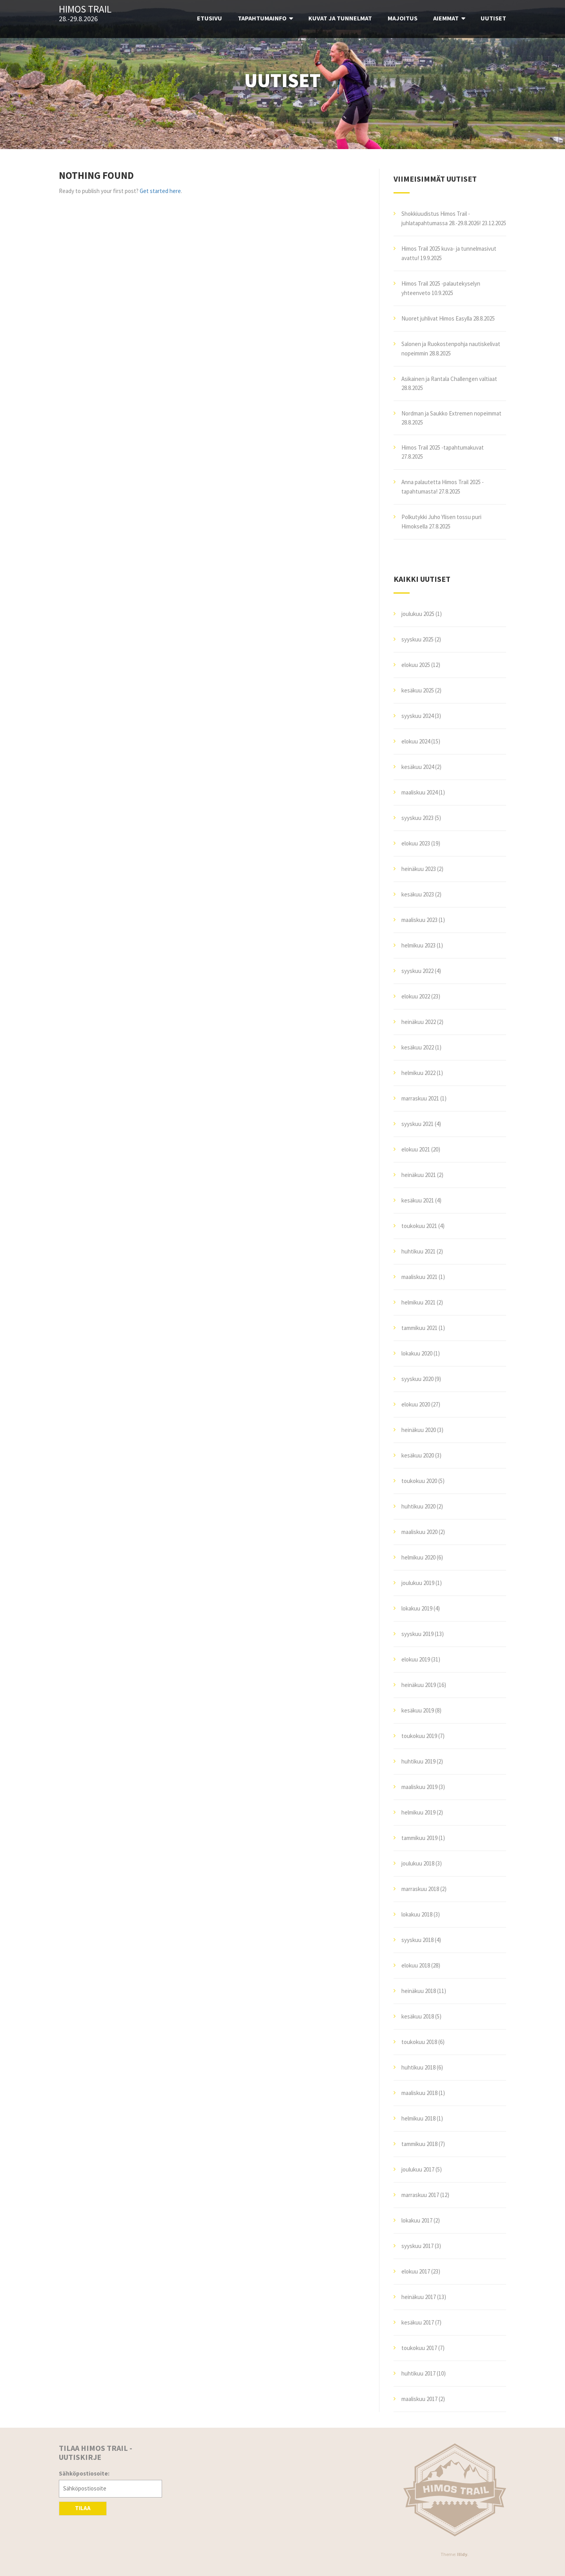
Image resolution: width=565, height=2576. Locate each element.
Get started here (160, 191)
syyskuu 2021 (417, 1124)
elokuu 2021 (415, 1149)
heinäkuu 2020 (418, 1430)
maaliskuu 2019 (419, 1787)
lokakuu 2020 (416, 1353)
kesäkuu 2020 (417, 1455)
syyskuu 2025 (417, 639)
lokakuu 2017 (416, 2220)
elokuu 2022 (415, 996)
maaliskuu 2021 (419, 1277)
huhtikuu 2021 (418, 1251)
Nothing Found (96, 175)
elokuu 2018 (415, 1965)
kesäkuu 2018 (417, 2016)
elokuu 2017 (415, 2271)
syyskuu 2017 (417, 2246)
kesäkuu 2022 (417, 1047)
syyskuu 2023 (417, 818)
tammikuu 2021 (419, 1328)
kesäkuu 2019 (417, 1710)
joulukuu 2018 (417, 1863)
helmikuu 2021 (418, 1302)
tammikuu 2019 (419, 1838)
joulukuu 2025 (417, 614)
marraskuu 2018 (420, 1889)
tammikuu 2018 (419, 2144)
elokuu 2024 (415, 741)
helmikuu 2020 (418, 1557)
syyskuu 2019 (417, 1634)
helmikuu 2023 (418, 945)
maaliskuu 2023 (419, 920)
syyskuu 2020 (417, 1379)
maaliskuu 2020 (419, 1532)
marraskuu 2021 (420, 1098)
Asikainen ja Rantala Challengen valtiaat (449, 379)
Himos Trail (85, 9)
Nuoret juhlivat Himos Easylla (436, 318)
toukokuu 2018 (419, 2042)
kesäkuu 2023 (417, 894)
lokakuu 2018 (416, 1914)
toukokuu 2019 (419, 1736)
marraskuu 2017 (420, 2195)
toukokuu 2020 (419, 1481)
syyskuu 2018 (417, 1940)
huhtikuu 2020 (418, 1506)
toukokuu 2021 (419, 1226)
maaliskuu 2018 (419, 2093)
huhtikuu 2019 (418, 1761)
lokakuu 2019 (416, 1608)
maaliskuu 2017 (419, 2399)
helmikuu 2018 (418, 2118)
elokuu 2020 (415, 1404)
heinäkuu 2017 (418, 2297)
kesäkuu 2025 (417, 690)
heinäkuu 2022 (418, 1022)
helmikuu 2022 (418, 1073)
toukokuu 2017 (419, 2348)
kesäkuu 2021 (417, 1200)
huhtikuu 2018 (418, 2067)
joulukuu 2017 (417, 2169)
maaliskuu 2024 (419, 792)
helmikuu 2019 (418, 1812)
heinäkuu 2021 (418, 1175)
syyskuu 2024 (417, 716)
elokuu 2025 (415, 665)
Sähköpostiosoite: (84, 2473)
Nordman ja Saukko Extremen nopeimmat (451, 413)
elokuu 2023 (415, 843)
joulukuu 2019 (417, 1583)
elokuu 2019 (415, 1659)
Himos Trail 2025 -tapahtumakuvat (442, 447)
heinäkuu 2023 (418, 869)
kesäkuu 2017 (417, 2322)
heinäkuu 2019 (418, 1685)
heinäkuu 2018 (418, 1991)
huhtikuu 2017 (418, 2373)
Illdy (462, 2554)
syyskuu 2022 (417, 971)
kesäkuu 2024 (417, 767)
